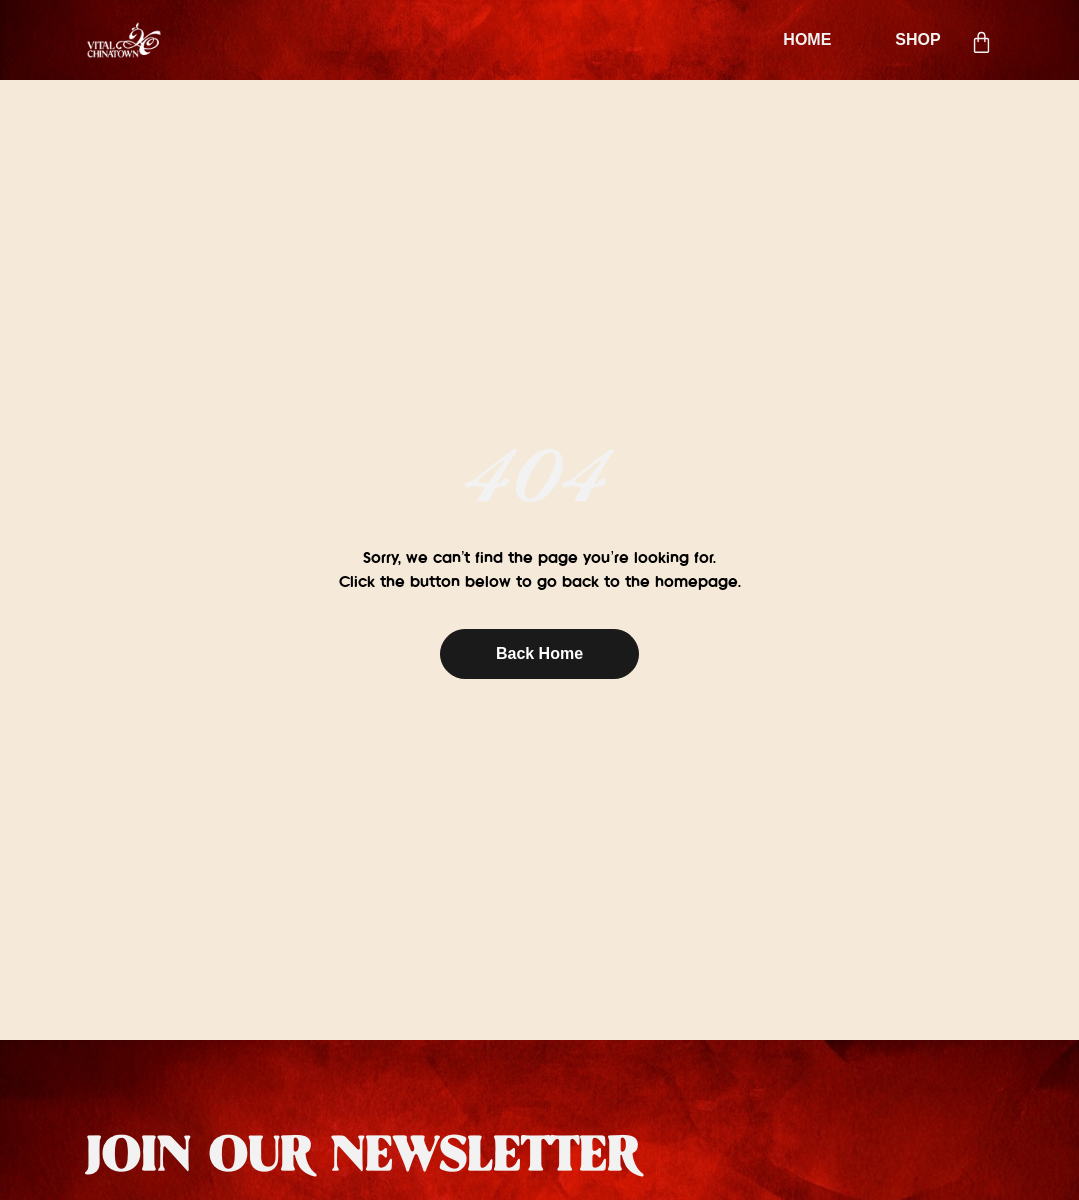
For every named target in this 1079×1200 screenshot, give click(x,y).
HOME (807, 39)
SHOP (917, 39)
